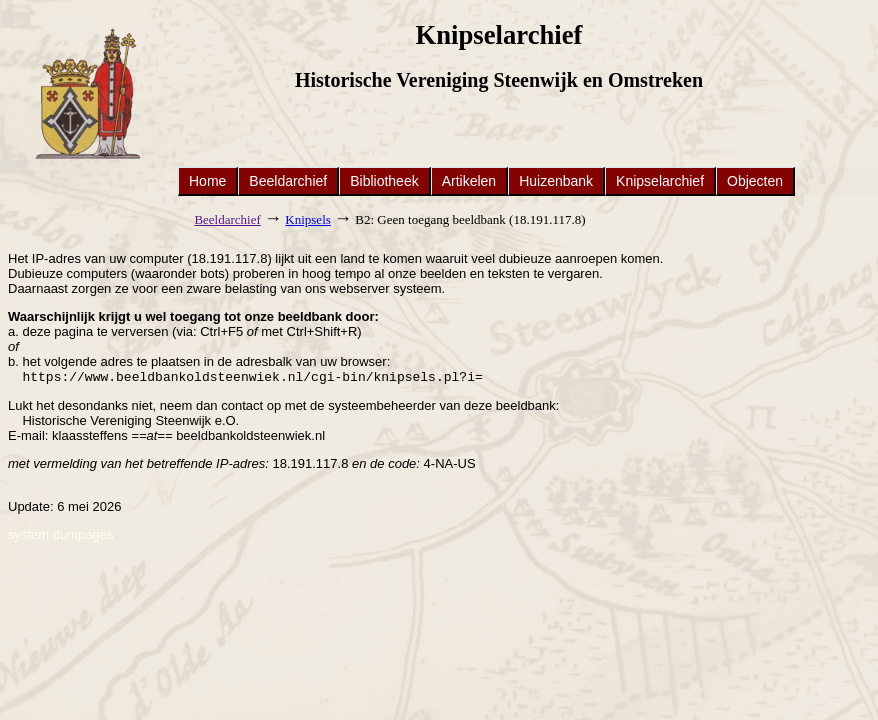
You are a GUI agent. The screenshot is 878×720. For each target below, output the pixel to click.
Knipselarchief (660, 181)
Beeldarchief (288, 181)
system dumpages (61, 536)
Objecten (755, 181)
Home (207, 181)
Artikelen (469, 181)
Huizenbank (556, 181)
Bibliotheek (384, 181)
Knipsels (308, 219)
